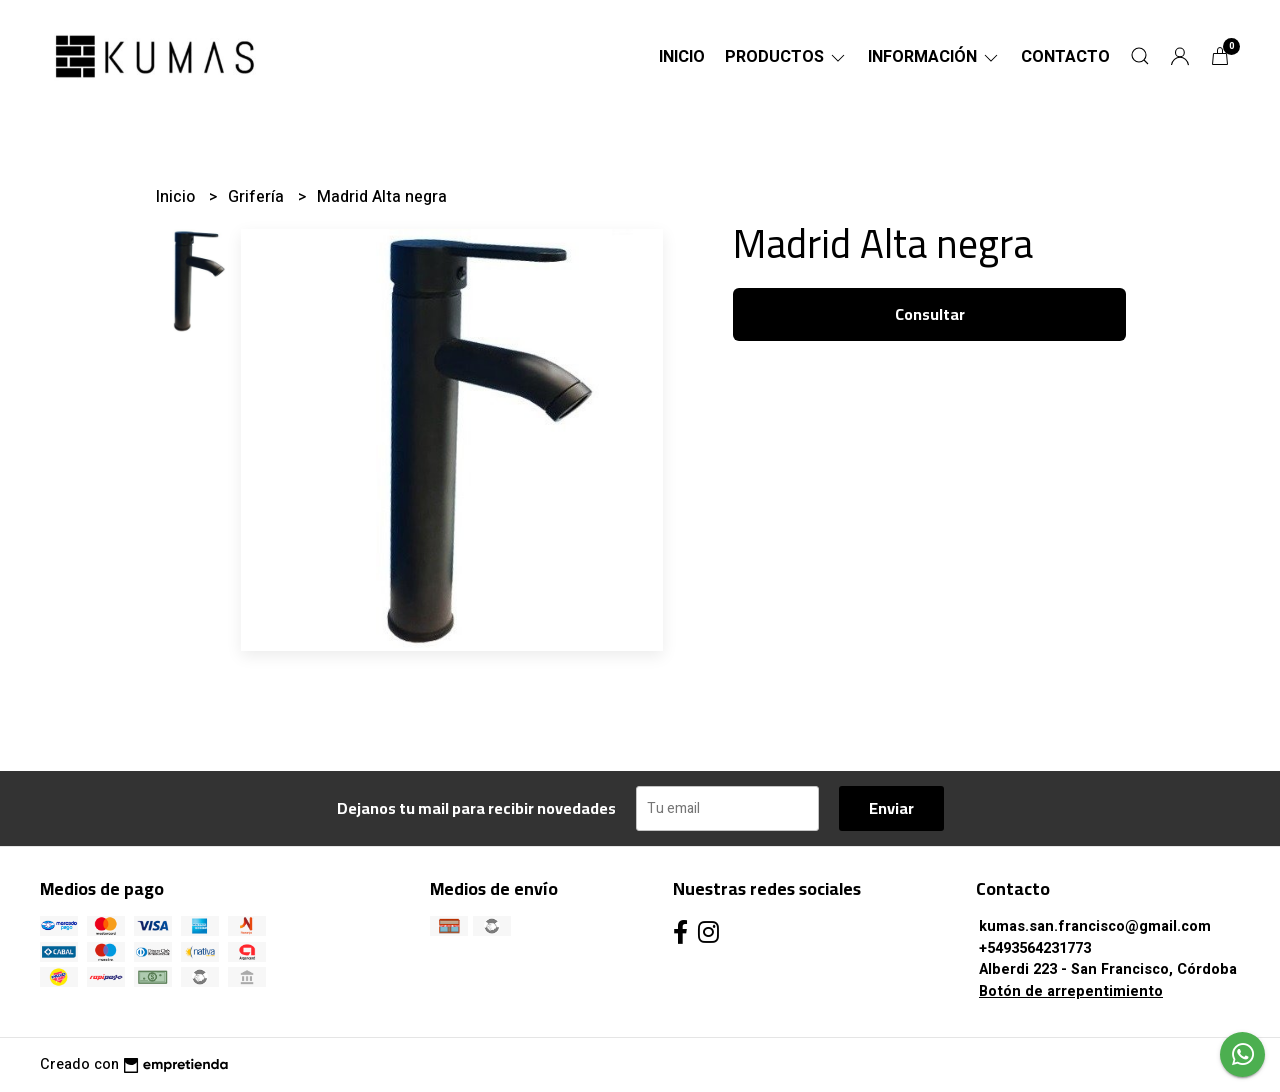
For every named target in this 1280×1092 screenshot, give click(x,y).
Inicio (682, 57)
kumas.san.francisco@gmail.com (1095, 926)
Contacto (1065, 57)
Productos (786, 57)
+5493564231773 (1035, 948)
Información (934, 57)
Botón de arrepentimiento (1071, 991)
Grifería (258, 197)
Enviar (891, 808)
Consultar (930, 314)
